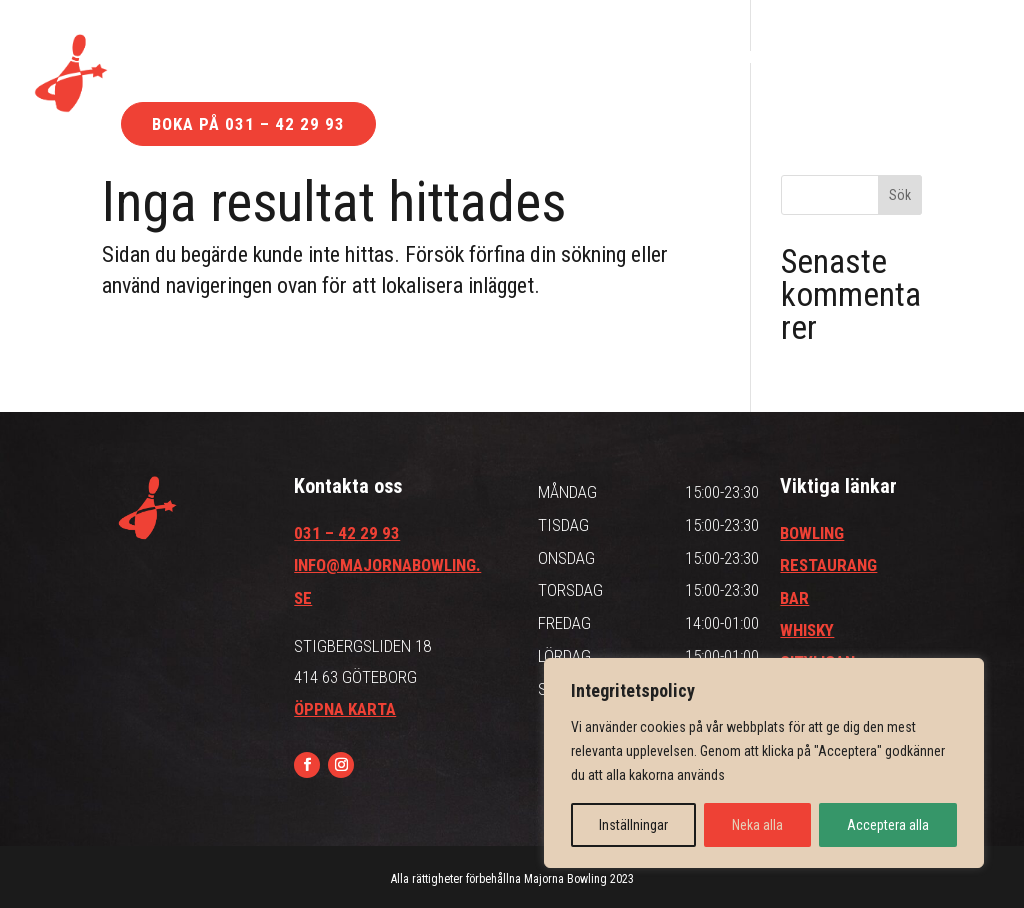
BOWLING (812, 533)
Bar (272, 58)
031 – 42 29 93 (347, 533)
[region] (764, 763)
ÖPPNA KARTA (345, 709)
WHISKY (807, 630)
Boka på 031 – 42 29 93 (248, 124)
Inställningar (633, 825)
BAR (794, 598)
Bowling (163, 58)
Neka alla (757, 825)
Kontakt (714, 58)
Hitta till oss (567, 58)
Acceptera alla (888, 825)
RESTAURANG (828, 565)
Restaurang (401, 58)
